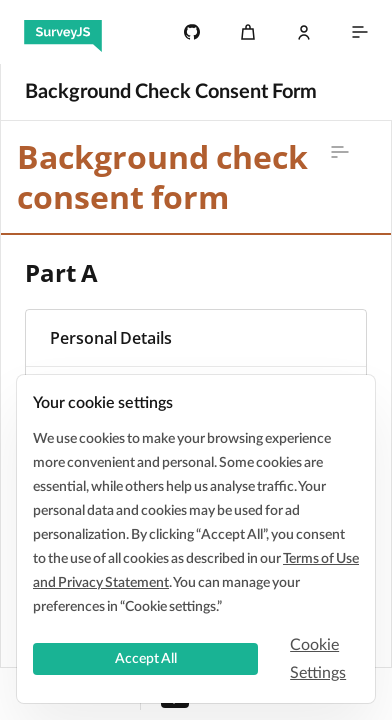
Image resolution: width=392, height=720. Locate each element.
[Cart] (248, 32)
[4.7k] (192, 32)
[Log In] (304, 32)
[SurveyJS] (63, 32)
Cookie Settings (318, 659)
